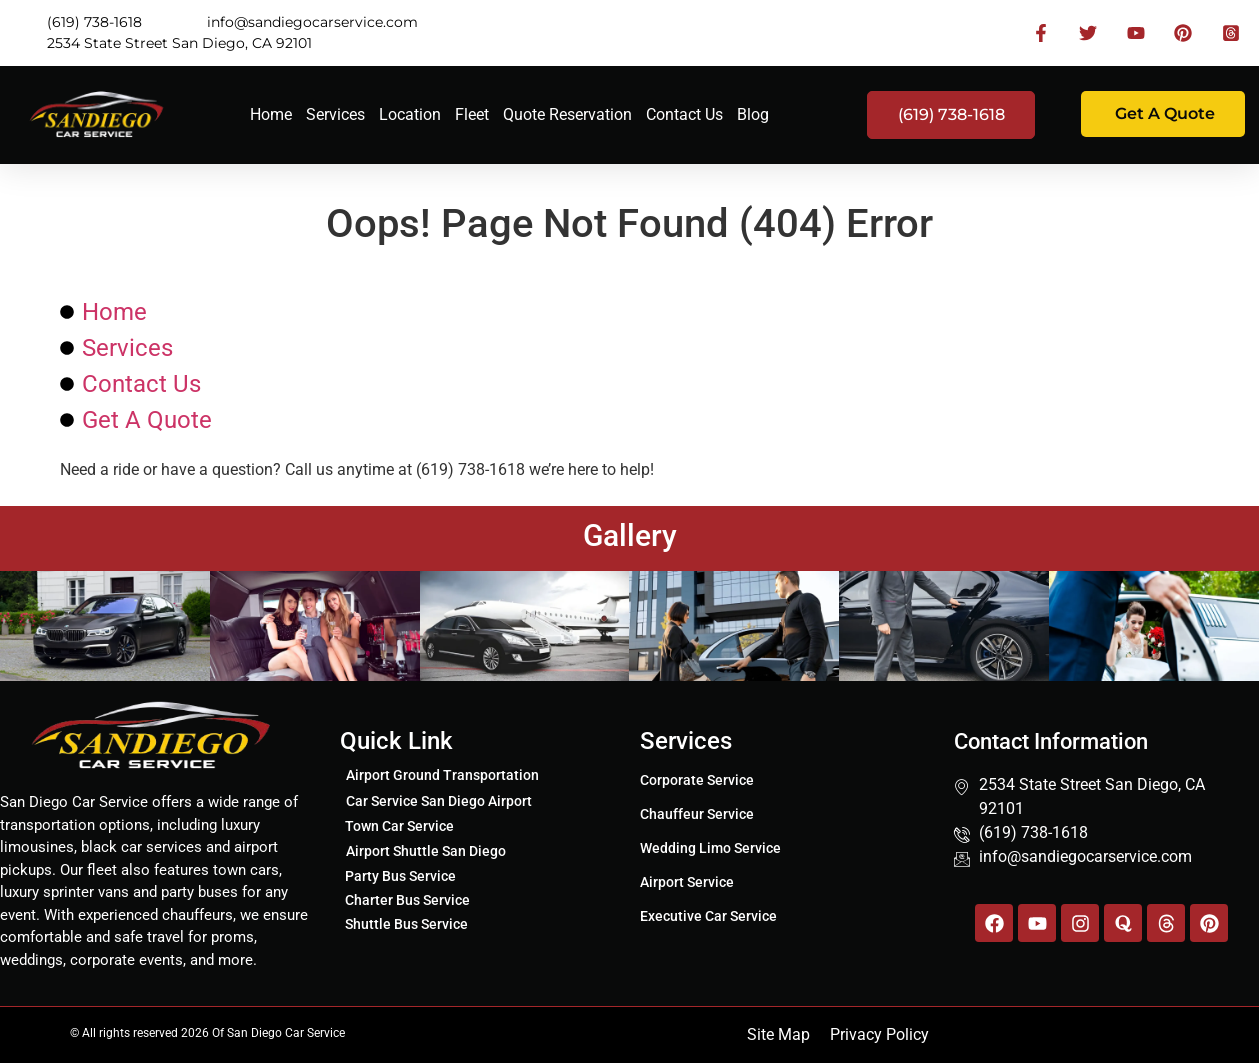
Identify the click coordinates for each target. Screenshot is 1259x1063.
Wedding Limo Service (710, 848)
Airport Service (687, 882)
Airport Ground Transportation (442, 775)
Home (271, 114)
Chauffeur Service (697, 814)
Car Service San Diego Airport (439, 801)
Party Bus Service (400, 876)
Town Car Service (399, 826)
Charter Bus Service (407, 900)
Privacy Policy (879, 1034)
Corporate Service (697, 780)
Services (335, 114)
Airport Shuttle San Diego (426, 851)
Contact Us (684, 114)
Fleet (472, 114)
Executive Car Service (708, 916)
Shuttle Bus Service (406, 924)
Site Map (778, 1034)
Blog (753, 114)
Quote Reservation (567, 114)
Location (410, 114)
